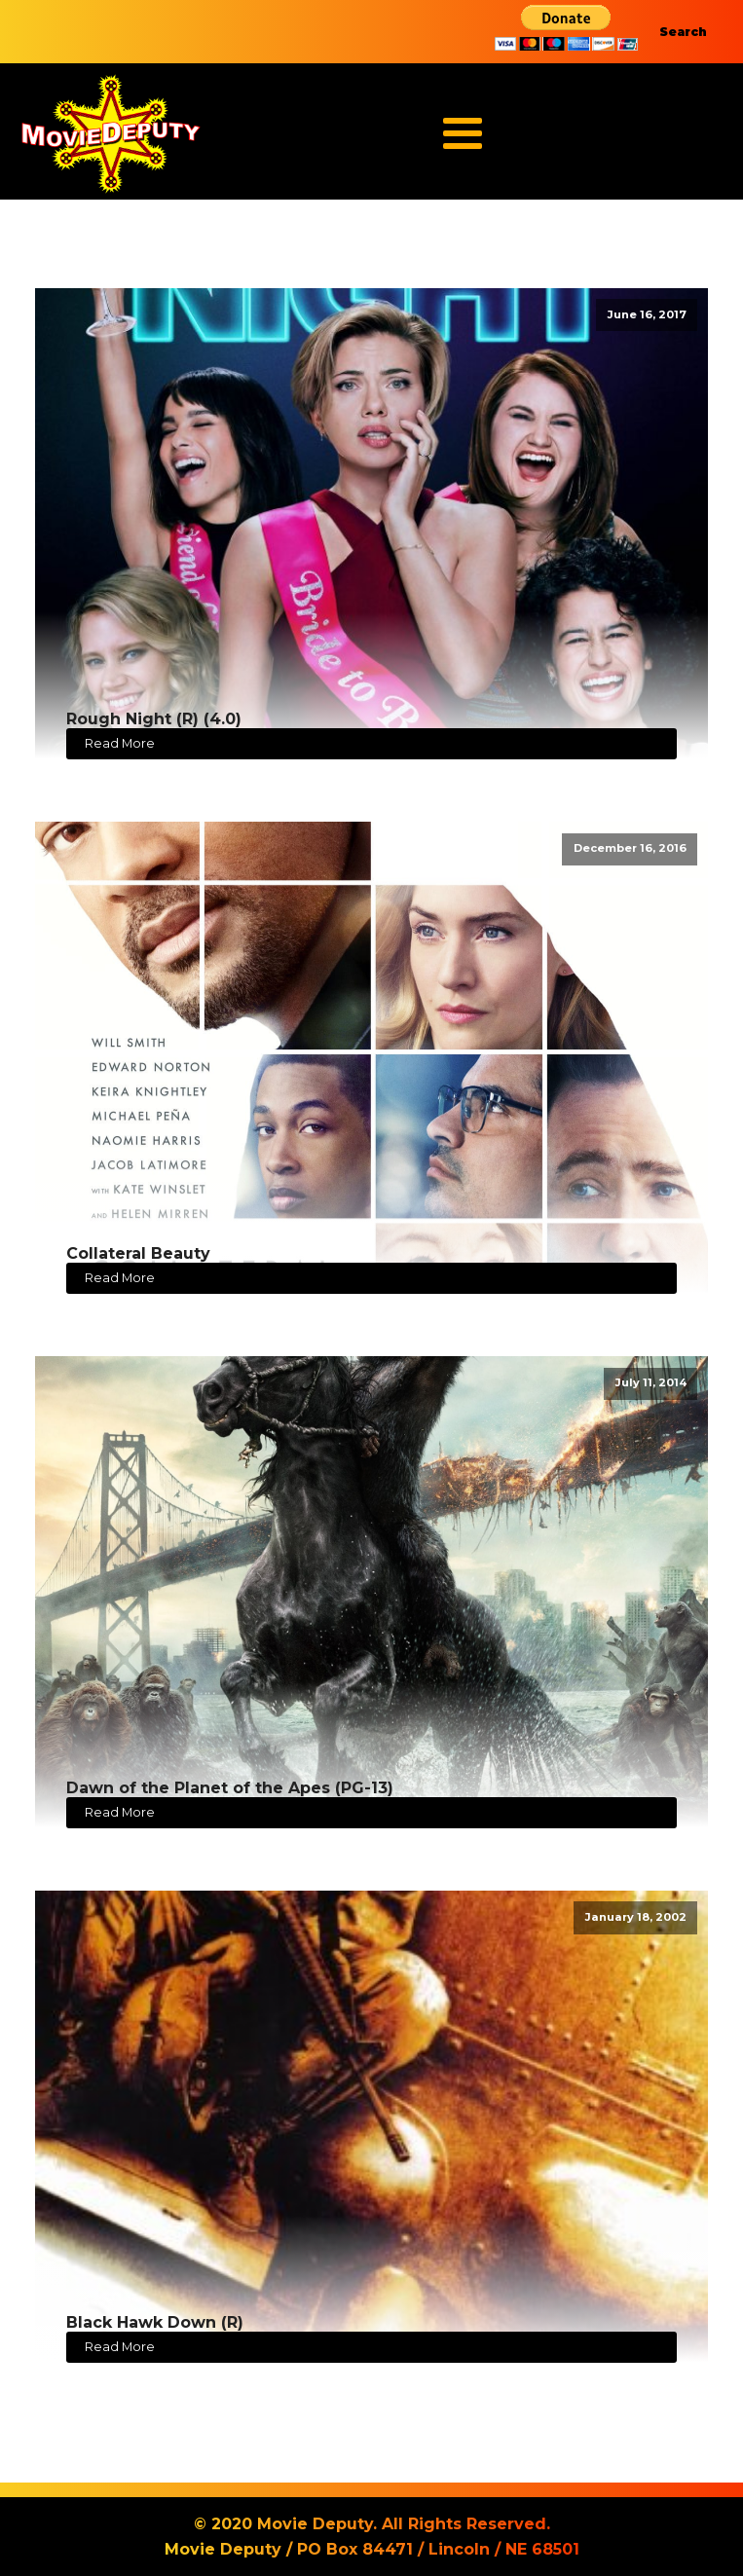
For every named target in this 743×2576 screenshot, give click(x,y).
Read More (120, 743)
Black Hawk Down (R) (154, 2322)
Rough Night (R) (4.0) (153, 719)
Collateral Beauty (138, 1253)
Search (683, 31)
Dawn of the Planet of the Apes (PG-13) (229, 1788)
